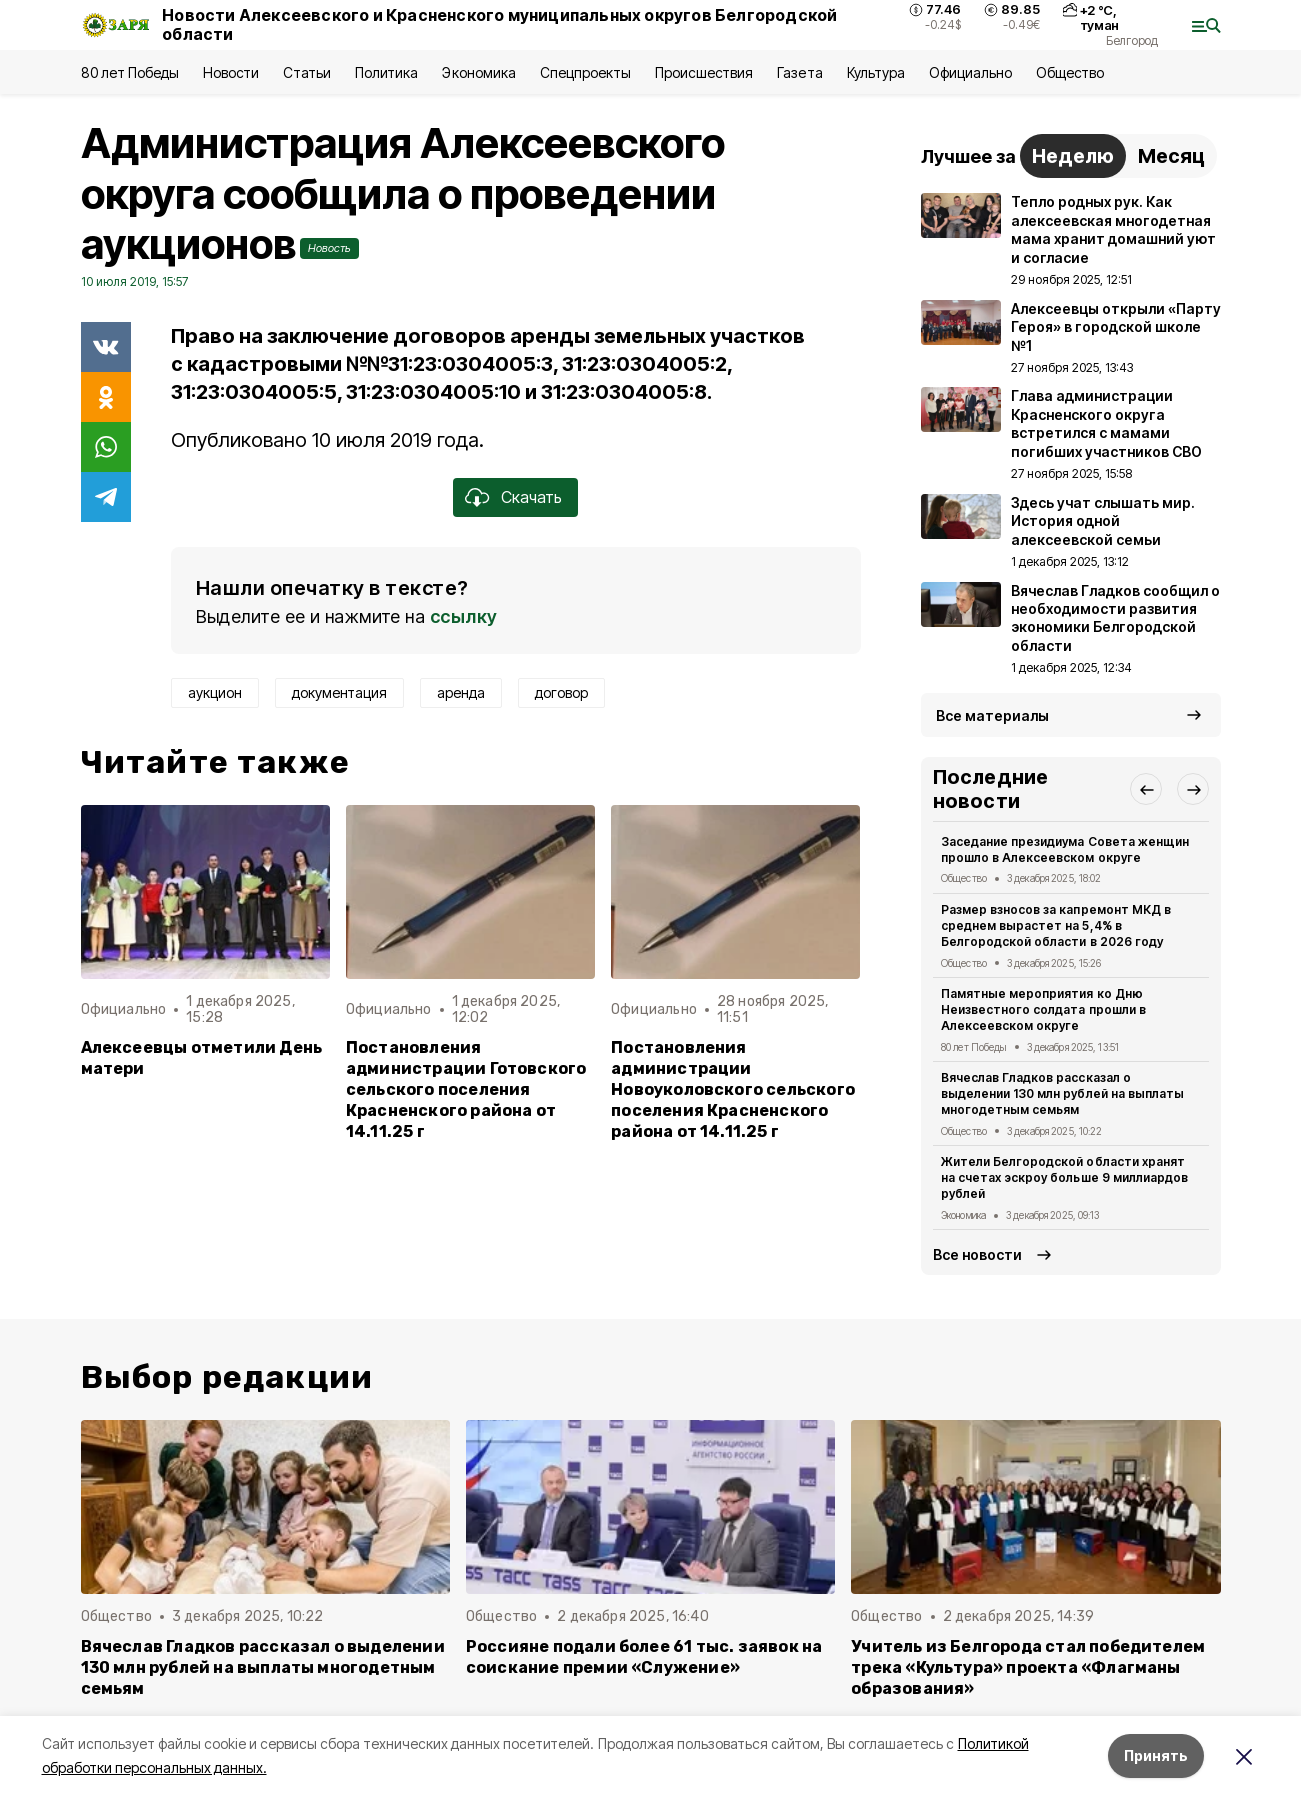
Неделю (1073, 156)
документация (339, 692)
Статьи (307, 72)
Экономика (478, 72)
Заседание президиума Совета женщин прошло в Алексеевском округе (1065, 849)
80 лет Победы (130, 72)
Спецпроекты (585, 72)
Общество (1070, 72)
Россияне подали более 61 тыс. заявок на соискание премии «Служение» (644, 1657)
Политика (386, 72)
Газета (799, 72)
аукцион (215, 692)
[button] (1146, 789)
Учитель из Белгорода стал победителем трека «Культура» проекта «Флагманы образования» (1028, 1667)
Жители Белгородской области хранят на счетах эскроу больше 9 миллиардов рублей (1064, 1177)
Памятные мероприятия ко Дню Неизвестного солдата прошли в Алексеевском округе (1043, 1009)
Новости (231, 72)
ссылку (464, 616)
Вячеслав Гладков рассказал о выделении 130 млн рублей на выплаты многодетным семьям (1062, 1093)
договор (561, 692)
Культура (876, 72)
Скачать (531, 497)
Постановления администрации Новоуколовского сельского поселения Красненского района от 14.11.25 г (733, 1089)
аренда (461, 692)
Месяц (1171, 156)
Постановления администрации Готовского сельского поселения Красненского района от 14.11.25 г (466, 1089)
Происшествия (704, 72)
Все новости (977, 1254)
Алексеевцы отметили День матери (202, 1058)
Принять (1156, 1755)
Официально (970, 72)
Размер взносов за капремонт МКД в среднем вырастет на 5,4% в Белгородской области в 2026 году (1056, 925)
